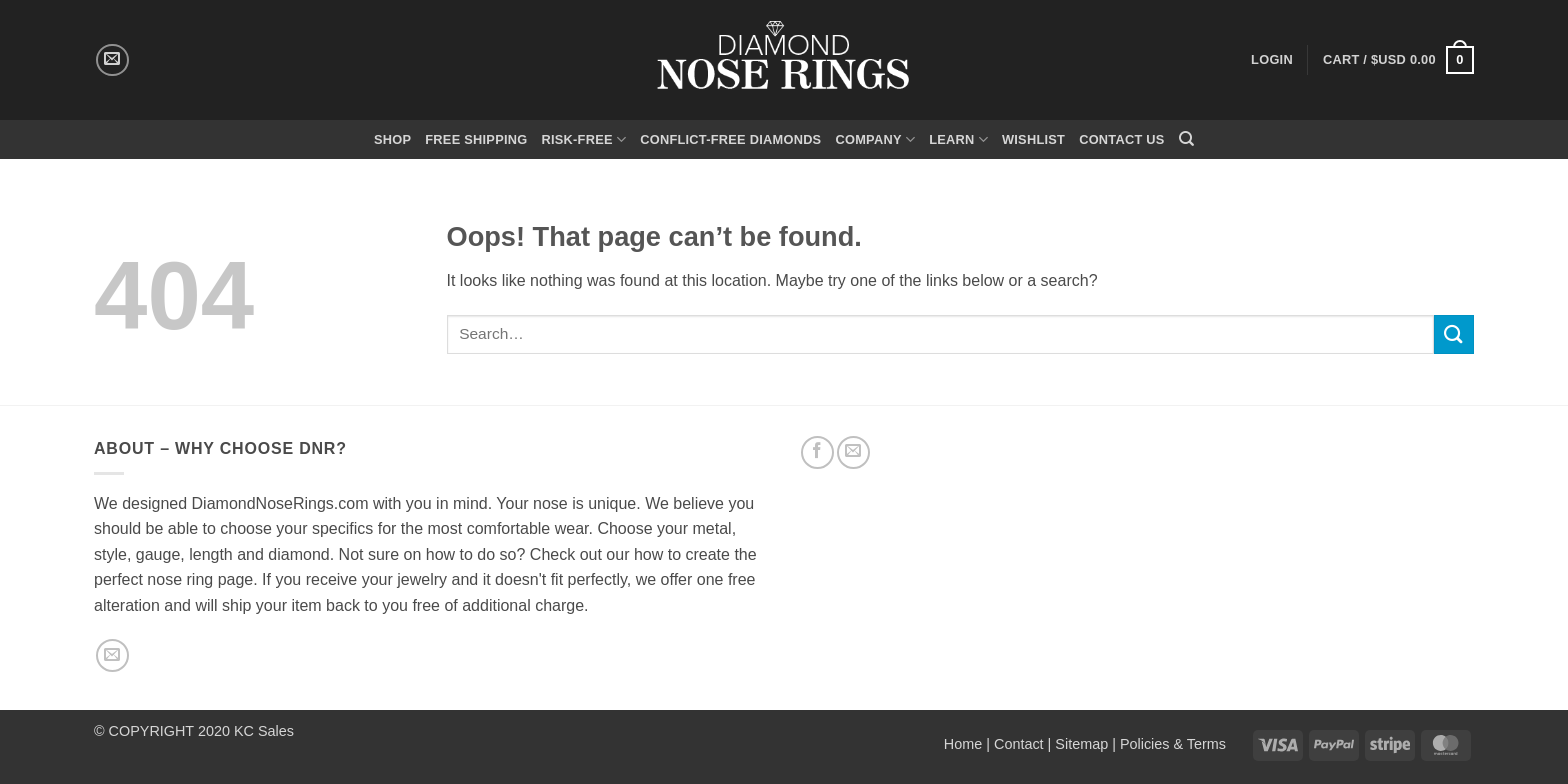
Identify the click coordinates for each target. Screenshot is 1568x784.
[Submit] (1454, 334)
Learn (958, 139)
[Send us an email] (112, 60)
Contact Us (1122, 139)
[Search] (1186, 139)
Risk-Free (583, 139)
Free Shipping (476, 139)
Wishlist (1033, 139)
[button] (1398, 60)
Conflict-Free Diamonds (730, 139)
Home (963, 744)
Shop (392, 139)
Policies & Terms (1173, 744)
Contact (1019, 744)
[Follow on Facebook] (817, 452)
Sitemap (1081, 744)
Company (875, 139)
